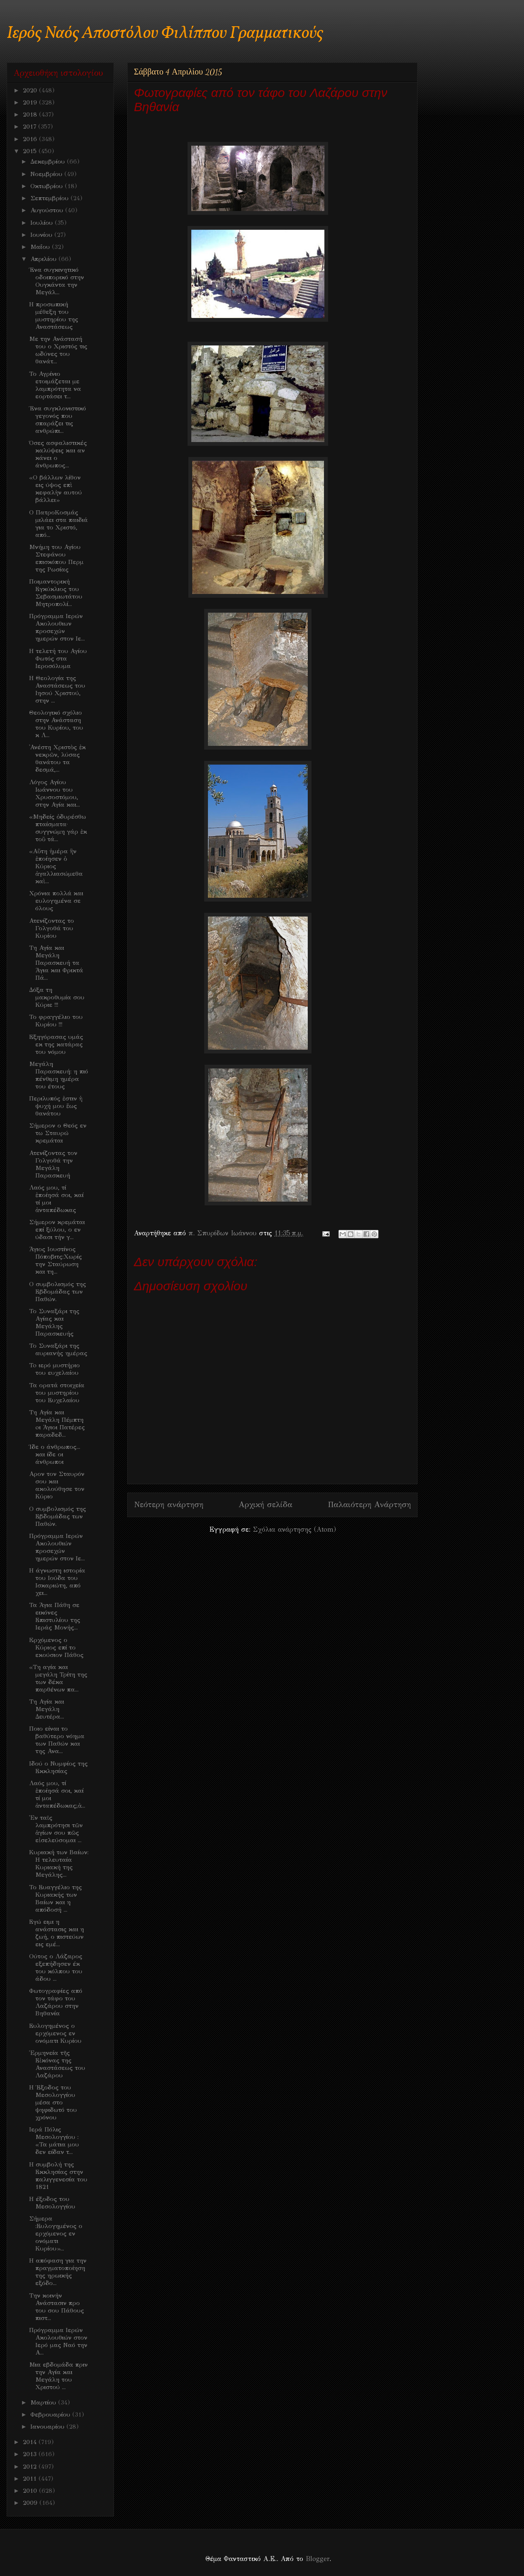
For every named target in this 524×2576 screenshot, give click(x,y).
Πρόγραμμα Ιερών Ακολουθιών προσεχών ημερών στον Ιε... (57, 1547)
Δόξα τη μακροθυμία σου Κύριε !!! (56, 997)
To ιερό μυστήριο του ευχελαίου (54, 1368)
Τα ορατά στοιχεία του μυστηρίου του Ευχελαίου (56, 1392)
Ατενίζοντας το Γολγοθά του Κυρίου (51, 928)
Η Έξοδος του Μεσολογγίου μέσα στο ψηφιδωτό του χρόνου (53, 2102)
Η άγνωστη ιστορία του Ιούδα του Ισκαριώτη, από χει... (57, 1582)
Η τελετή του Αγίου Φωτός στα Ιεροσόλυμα (58, 658)
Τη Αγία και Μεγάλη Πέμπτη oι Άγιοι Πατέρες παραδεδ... (57, 1423)
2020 (31, 90)
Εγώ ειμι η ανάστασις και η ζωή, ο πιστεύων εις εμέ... (56, 1933)
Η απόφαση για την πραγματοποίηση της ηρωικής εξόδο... (58, 2272)
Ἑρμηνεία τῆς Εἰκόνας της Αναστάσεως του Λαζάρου (57, 2064)
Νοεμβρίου (47, 174)
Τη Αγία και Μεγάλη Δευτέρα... (46, 1709)
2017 (30, 126)
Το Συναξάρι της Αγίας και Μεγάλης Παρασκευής (54, 1322)
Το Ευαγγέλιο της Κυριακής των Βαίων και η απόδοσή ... (55, 1898)
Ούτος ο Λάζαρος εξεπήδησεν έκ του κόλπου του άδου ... (55, 1967)
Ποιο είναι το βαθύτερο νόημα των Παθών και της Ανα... (56, 1740)
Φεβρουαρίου (51, 2414)
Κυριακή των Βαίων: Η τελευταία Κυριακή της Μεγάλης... (59, 1863)
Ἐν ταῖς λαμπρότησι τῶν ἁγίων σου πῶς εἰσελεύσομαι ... (56, 1829)
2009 (31, 2502)
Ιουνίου (42, 234)
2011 (31, 2478)
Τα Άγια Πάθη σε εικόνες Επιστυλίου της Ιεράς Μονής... (54, 1616)
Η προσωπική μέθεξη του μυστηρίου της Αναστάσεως (53, 315)
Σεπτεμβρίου (50, 198)
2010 (31, 2490)
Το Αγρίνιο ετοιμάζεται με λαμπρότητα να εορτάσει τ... (55, 385)
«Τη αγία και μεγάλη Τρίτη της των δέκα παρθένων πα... (58, 1678)
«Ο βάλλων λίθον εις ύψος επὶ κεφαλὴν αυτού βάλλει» (55, 489)
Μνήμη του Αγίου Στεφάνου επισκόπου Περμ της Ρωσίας (56, 558)
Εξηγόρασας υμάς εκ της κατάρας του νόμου (56, 1044)
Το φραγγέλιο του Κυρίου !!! (56, 1020)
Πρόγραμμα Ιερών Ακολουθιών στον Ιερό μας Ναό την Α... (58, 2341)
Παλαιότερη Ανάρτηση (369, 1504)
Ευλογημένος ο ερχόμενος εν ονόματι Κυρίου (55, 2033)
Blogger (317, 2559)
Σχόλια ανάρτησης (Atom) (294, 1529)
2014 (31, 2442)
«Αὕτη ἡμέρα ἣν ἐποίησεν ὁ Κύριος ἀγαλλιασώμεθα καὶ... (56, 866)
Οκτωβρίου (47, 186)
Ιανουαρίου (48, 2426)
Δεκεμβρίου (48, 161)
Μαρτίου (44, 2402)
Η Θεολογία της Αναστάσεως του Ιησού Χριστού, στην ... (57, 689)
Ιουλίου (42, 222)
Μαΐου (41, 247)
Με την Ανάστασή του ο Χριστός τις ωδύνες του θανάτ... (58, 350)
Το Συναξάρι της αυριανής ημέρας (58, 1349)
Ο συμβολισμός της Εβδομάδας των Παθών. (57, 1291)
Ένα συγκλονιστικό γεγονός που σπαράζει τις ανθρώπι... (57, 420)
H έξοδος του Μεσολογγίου (52, 2202)
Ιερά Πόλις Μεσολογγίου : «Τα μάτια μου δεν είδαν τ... (54, 2141)
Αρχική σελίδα (265, 1504)
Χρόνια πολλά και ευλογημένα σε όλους (56, 900)
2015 (31, 151)
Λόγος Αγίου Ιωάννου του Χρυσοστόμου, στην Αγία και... (54, 793)
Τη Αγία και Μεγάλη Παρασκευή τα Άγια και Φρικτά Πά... (56, 962)
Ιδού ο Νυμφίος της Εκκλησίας (58, 1767)
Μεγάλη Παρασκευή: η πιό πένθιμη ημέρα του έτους (58, 1075)
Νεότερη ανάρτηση (168, 1504)
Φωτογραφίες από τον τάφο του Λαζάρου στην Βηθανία (55, 2002)
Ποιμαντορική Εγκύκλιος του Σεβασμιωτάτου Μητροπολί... (55, 593)
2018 (31, 114)
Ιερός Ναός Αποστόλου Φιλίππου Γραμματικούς (165, 33)
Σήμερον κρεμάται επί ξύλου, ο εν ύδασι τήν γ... (57, 1229)
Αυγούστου (47, 210)
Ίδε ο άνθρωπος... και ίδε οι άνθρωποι (54, 1454)
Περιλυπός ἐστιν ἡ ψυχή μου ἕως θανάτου (55, 1106)
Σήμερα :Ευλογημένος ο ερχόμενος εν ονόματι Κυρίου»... (55, 2233)
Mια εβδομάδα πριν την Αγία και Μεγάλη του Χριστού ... (58, 2376)
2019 (31, 102)
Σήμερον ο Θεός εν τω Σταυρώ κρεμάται (58, 1133)
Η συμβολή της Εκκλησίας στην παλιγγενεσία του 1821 (58, 2176)
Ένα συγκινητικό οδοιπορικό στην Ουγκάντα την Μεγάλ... (56, 281)
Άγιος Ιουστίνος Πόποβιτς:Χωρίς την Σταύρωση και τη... (55, 1260)
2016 (31, 139)
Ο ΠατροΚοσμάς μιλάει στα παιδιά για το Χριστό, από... (58, 524)
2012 (31, 2466)
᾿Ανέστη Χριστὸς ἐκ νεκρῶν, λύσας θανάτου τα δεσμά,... (57, 758)
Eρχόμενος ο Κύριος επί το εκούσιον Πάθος (56, 1647)
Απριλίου (44, 259)
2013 (31, 2454)
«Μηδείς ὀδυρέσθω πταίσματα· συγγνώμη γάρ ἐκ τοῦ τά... (58, 828)
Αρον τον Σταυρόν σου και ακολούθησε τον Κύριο (56, 1485)
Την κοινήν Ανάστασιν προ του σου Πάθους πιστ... (56, 2307)
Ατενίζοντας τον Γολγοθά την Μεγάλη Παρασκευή (53, 1164)
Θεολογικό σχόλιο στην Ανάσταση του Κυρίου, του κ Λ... (56, 724)
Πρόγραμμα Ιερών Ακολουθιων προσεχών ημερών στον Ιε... (57, 627)
